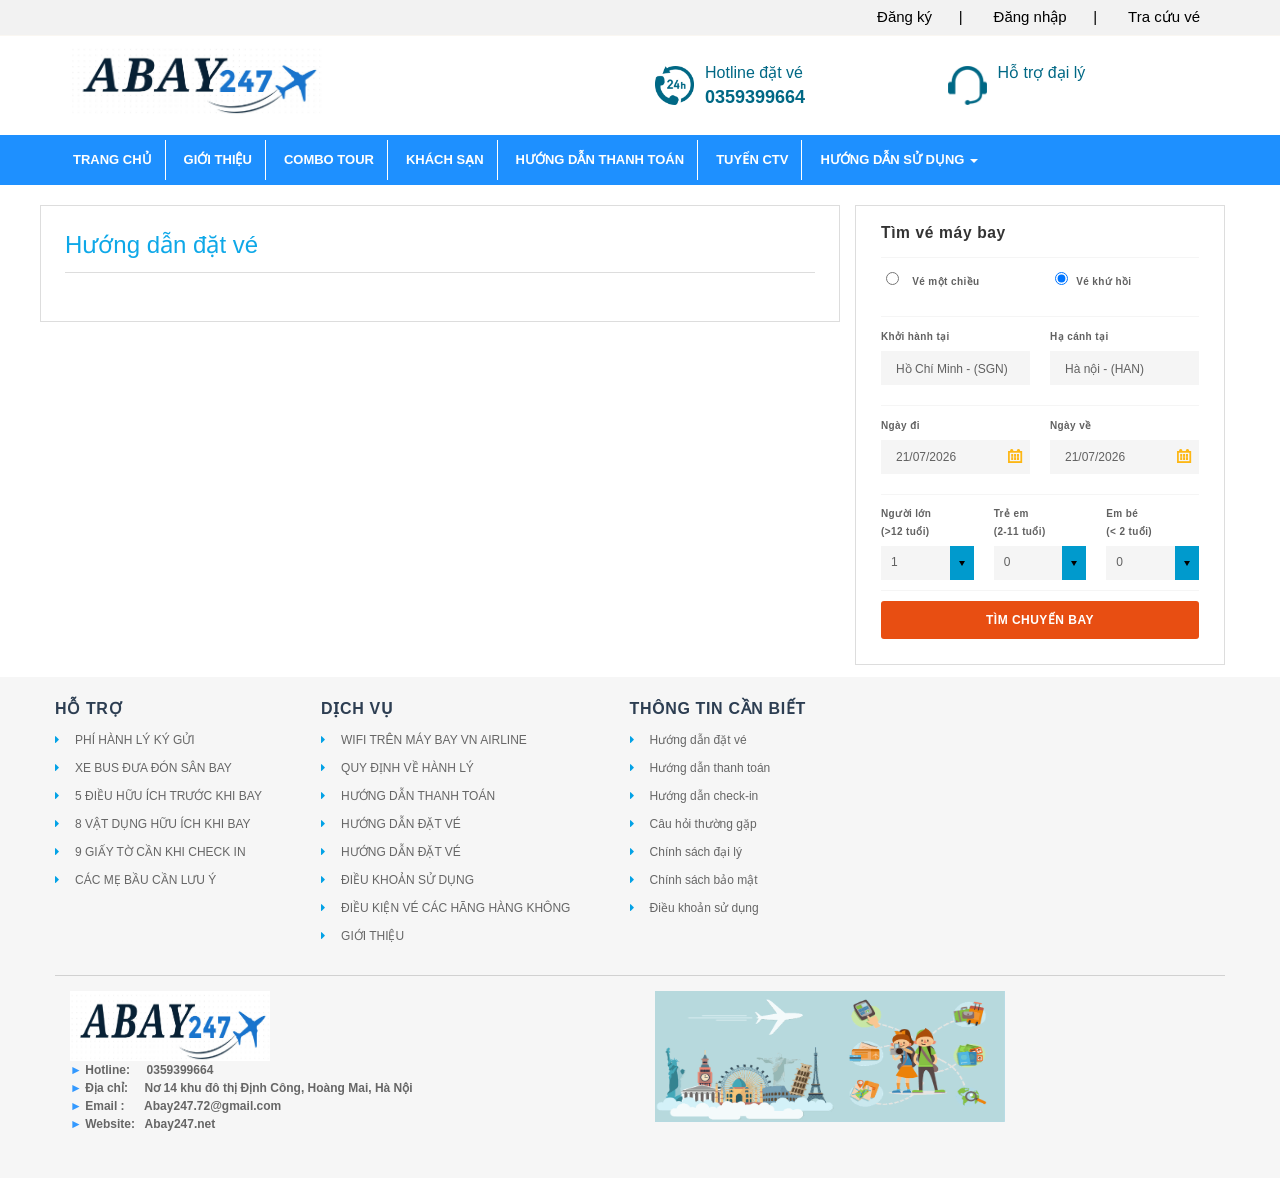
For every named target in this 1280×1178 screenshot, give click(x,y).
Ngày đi (900, 425)
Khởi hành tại (915, 336)
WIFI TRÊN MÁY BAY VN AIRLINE (434, 740)
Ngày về (1071, 425)
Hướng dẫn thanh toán (710, 768)
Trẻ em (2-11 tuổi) (1020, 522)
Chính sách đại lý (696, 852)
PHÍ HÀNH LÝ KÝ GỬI (135, 740)
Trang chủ (112, 159)
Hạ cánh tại (1079, 336)
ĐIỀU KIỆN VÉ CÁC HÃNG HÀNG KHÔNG (455, 908)
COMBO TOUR (329, 159)
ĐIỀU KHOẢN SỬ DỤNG (407, 880)
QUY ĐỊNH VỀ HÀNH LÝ (407, 768)
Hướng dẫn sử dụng (899, 159)
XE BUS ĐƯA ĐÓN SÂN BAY (153, 768)
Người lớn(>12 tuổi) (906, 522)
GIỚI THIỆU (218, 159)
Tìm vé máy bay (943, 232)
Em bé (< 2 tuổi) (1129, 522)
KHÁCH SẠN (445, 159)
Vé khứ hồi (1093, 279)
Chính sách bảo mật (704, 880)
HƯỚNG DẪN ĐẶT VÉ (401, 824)
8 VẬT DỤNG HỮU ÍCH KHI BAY (163, 824)
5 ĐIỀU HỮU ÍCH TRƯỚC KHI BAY (168, 796)
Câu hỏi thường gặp (703, 824)
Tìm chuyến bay (1040, 620)
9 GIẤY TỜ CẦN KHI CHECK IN (160, 852)
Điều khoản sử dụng (704, 908)
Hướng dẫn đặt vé (698, 740)
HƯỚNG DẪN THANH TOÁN (418, 796)
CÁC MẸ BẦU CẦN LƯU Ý (145, 880)
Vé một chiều (932, 279)
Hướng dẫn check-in (704, 796)
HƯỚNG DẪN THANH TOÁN (600, 159)
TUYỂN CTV (752, 159)
